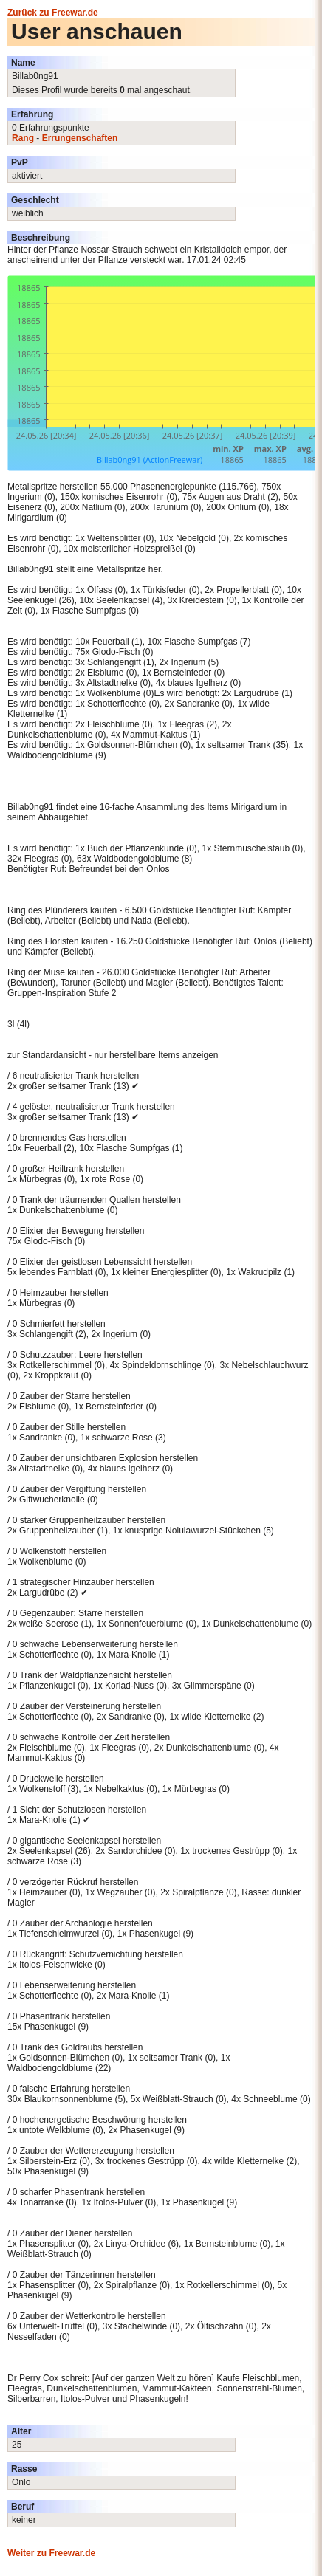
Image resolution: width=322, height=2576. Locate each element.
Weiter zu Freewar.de (51, 2553)
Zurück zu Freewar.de (52, 12)
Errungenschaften (80, 138)
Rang (23, 138)
